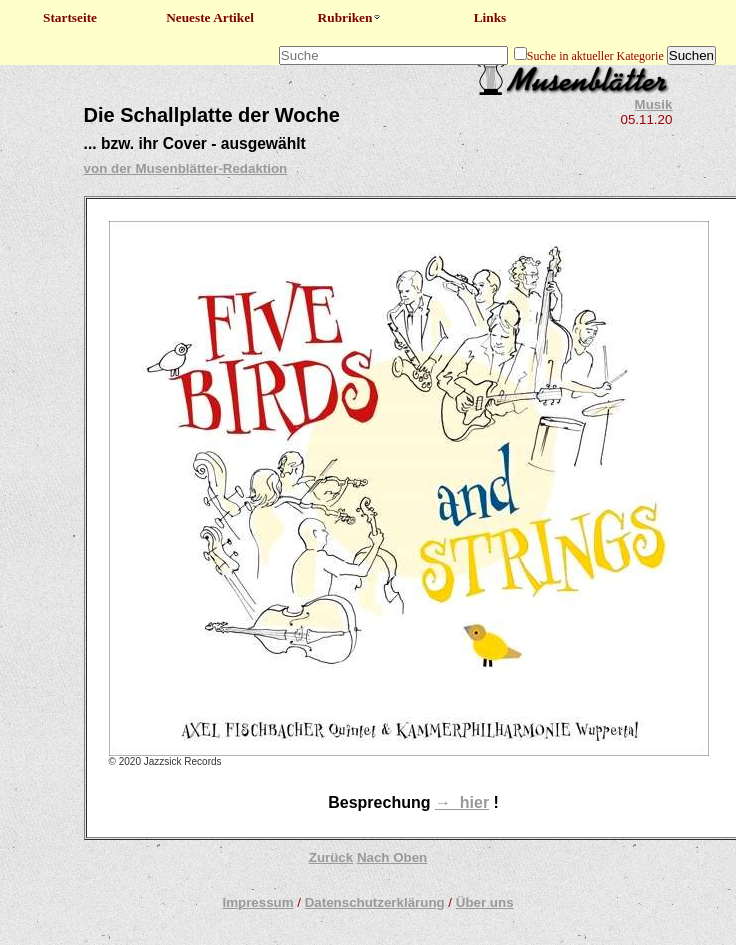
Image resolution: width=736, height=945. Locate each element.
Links (490, 17)
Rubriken (350, 17)
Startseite (70, 17)
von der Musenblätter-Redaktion (186, 168)
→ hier (462, 802)
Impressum (257, 902)
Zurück (331, 857)
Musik (654, 104)
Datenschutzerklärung (375, 902)
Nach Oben (392, 857)
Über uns (485, 902)
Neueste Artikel (210, 17)
